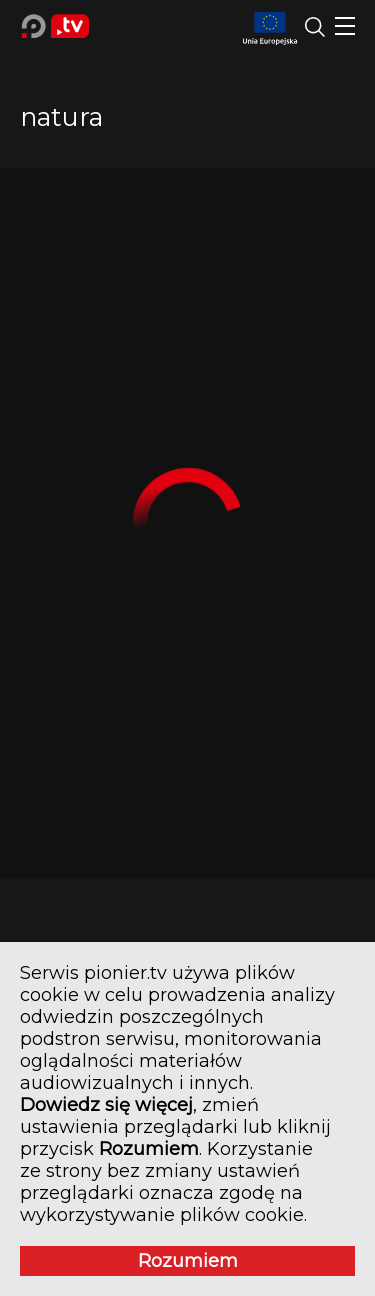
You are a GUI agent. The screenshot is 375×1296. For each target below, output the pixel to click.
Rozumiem (188, 1261)
